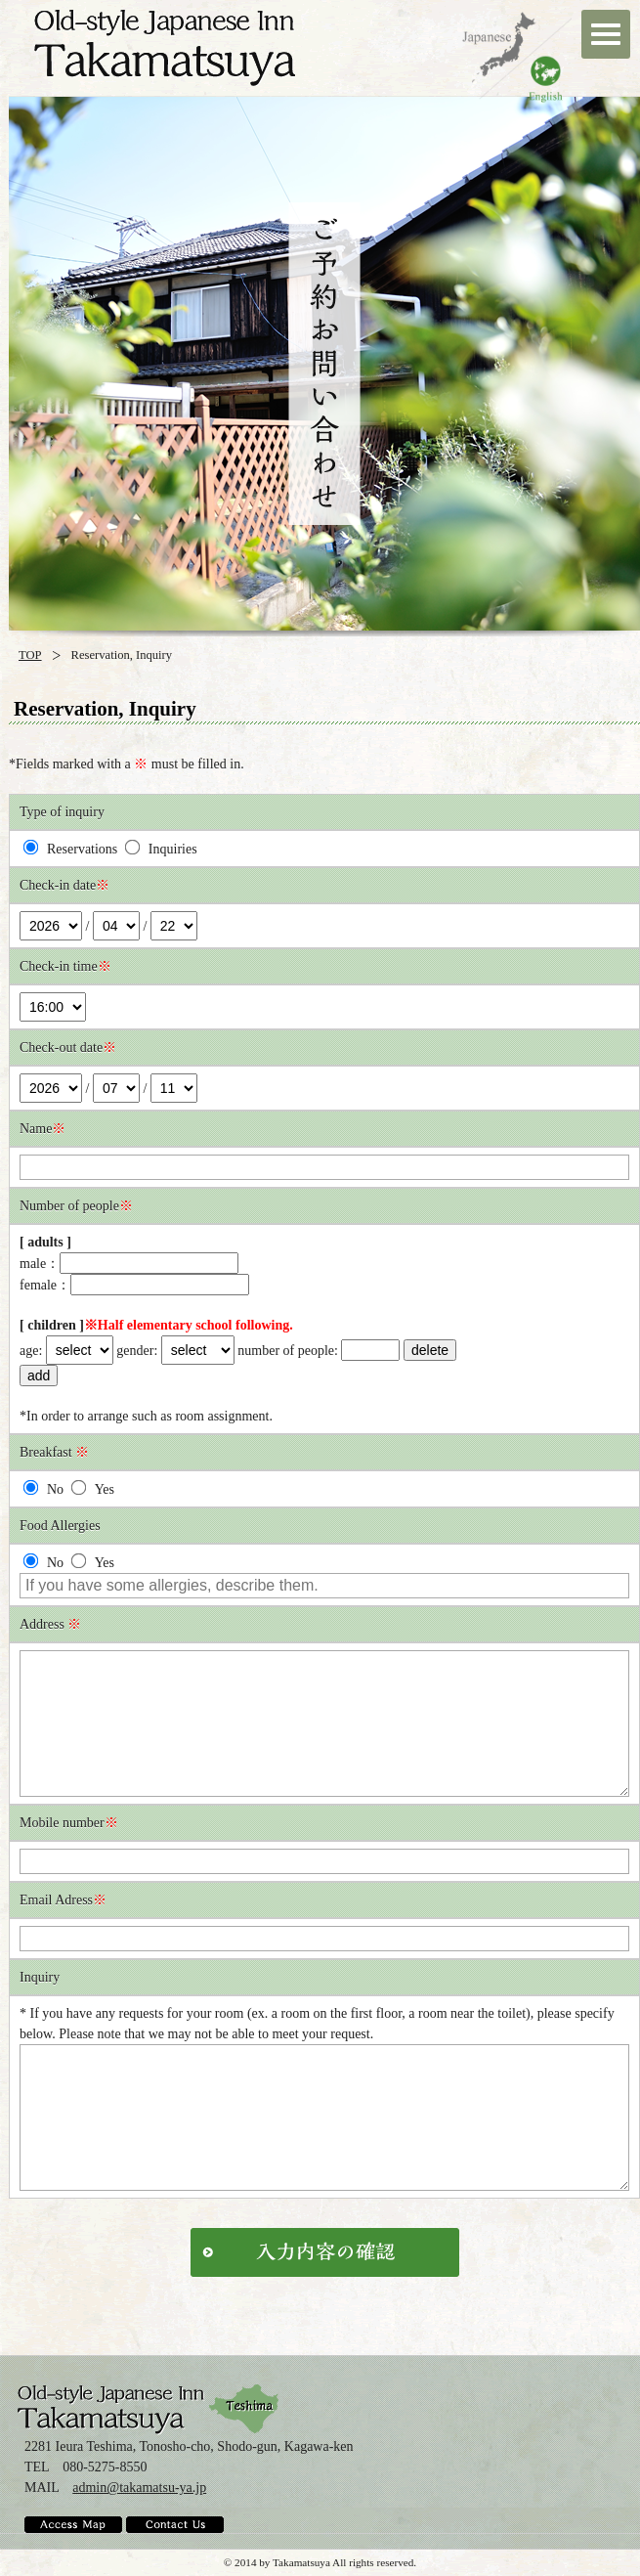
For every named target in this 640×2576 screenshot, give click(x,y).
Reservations (70, 849)
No (43, 1489)
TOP (30, 655)
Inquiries (161, 849)
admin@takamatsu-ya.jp (139, 2487)
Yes (92, 1489)
